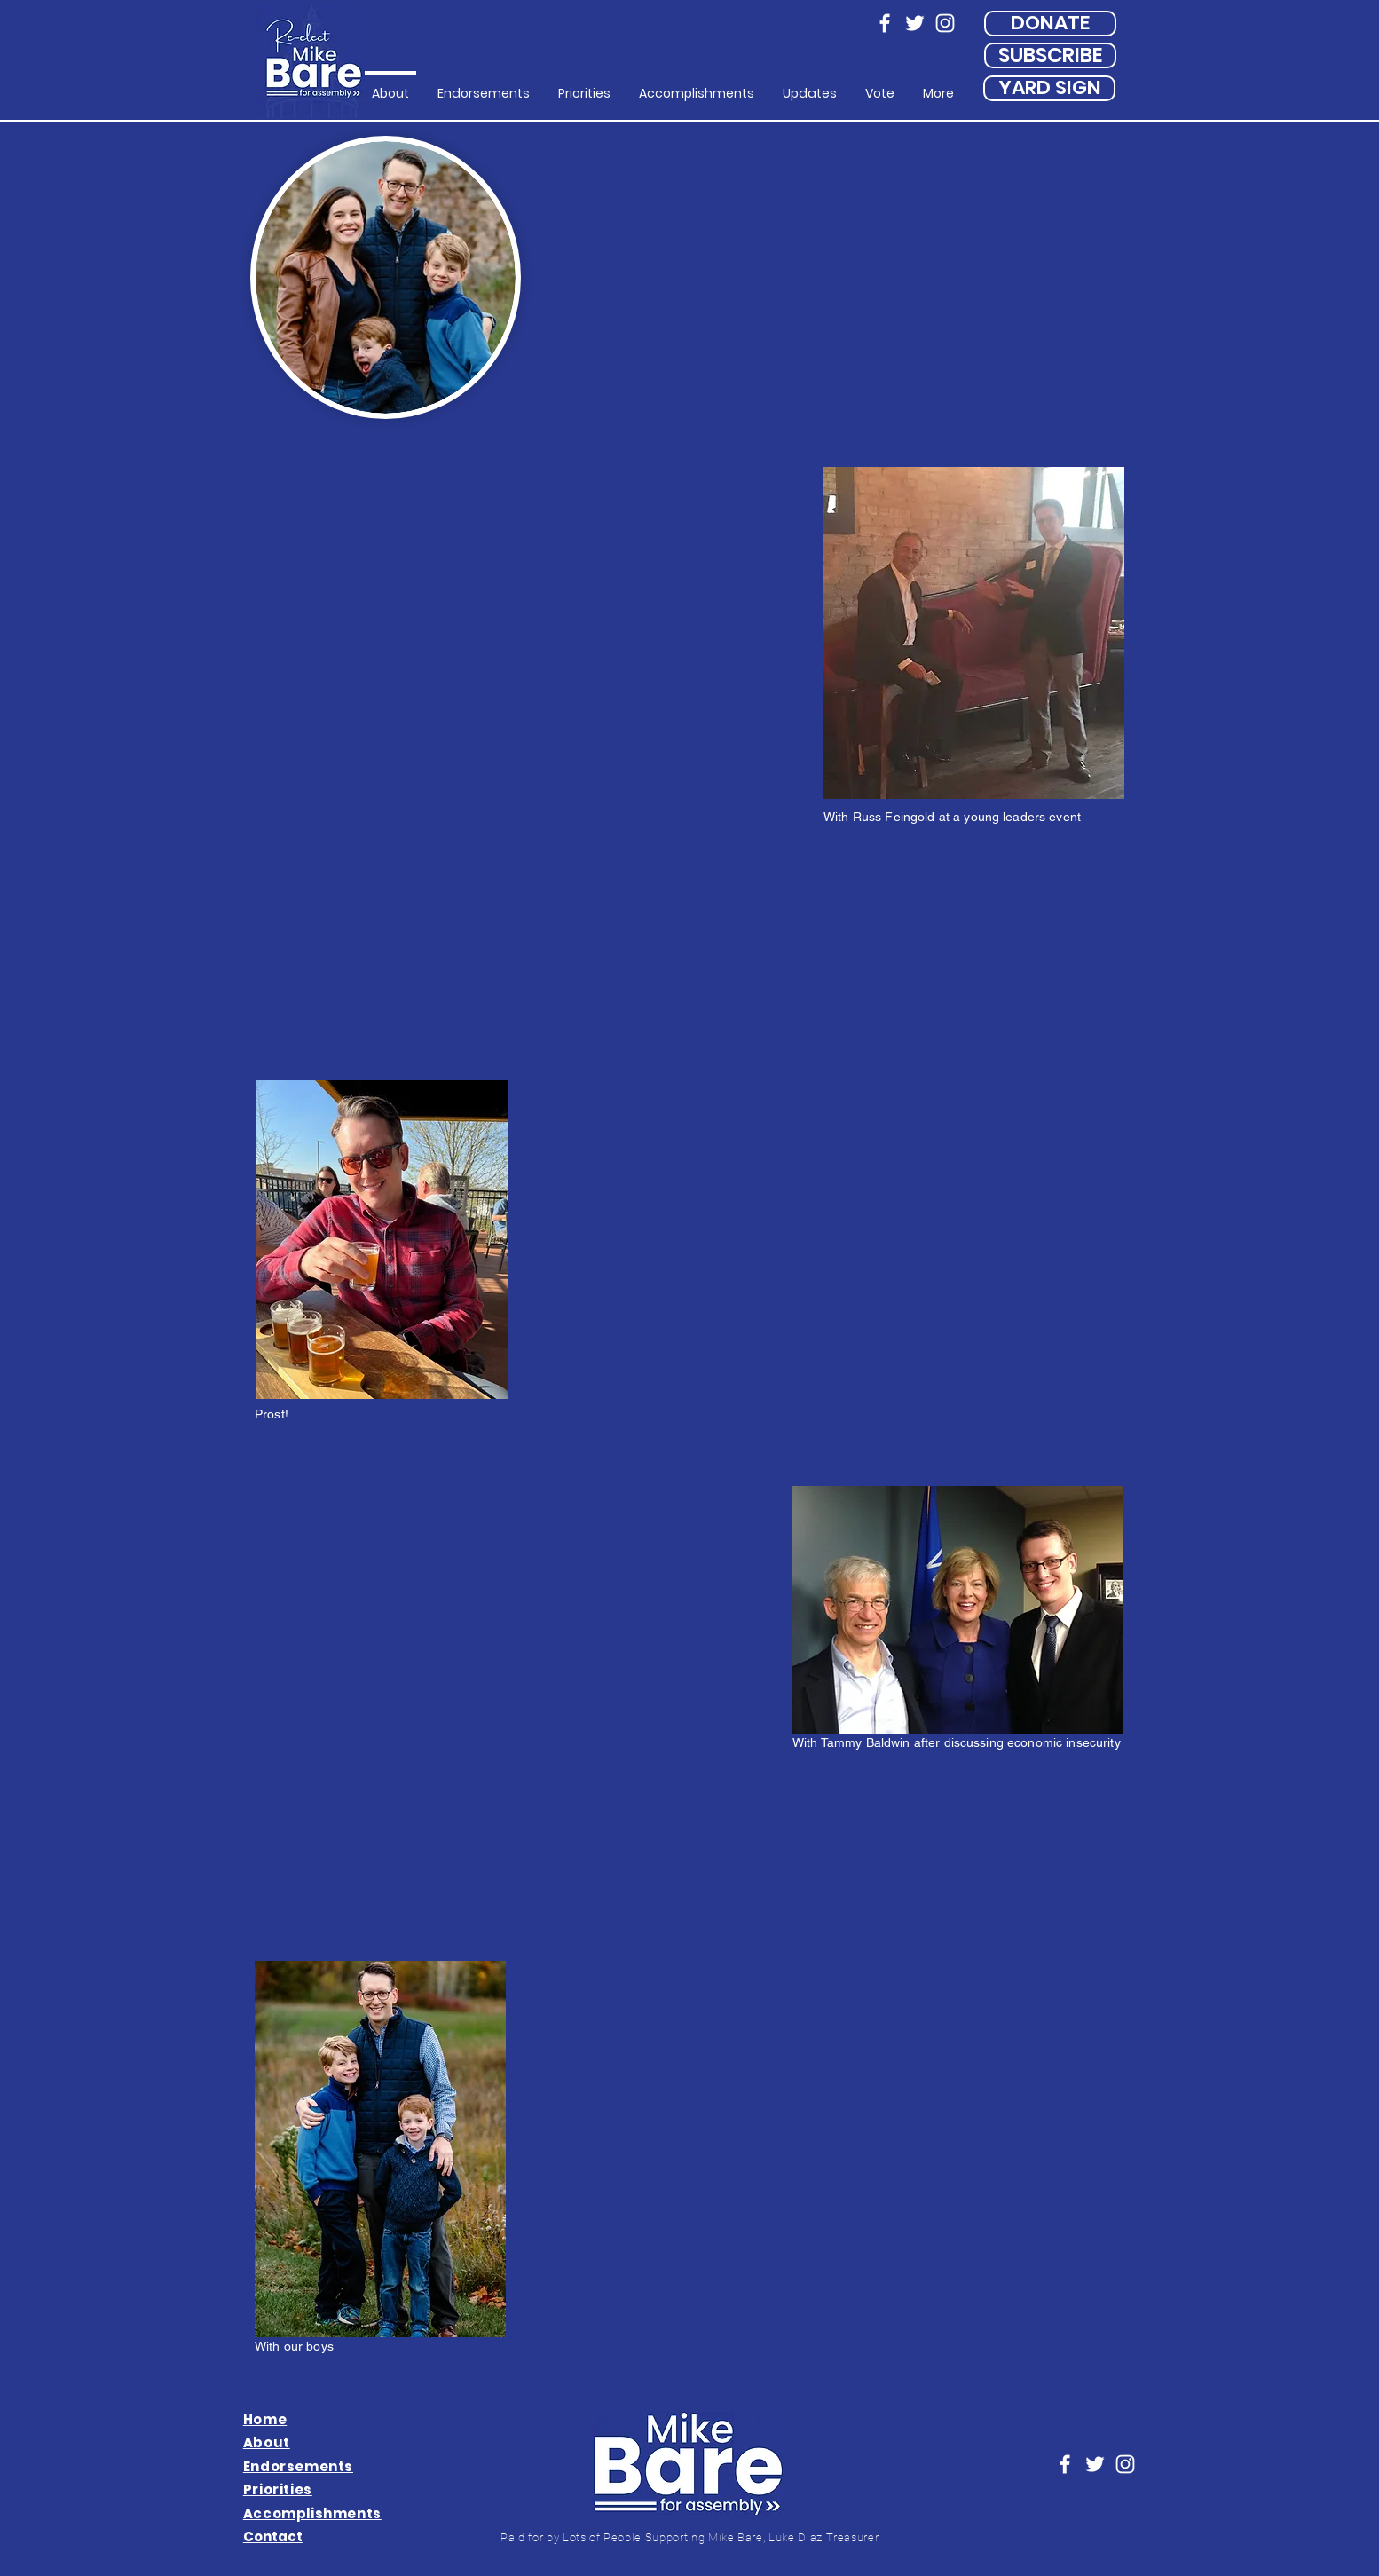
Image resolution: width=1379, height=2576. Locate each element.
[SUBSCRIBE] (1050, 55)
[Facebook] (884, 23)
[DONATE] (1050, 23)
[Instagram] (945, 23)
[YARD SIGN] (1049, 88)
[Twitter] (914, 23)
